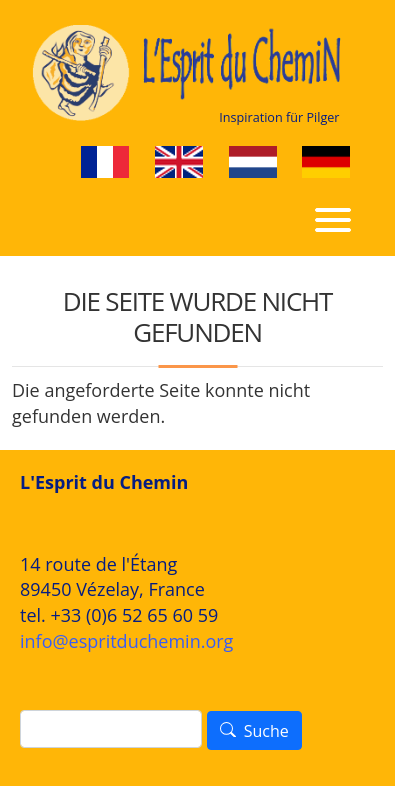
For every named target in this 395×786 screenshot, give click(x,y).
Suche (266, 731)
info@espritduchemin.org (126, 641)
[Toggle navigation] (333, 217)
